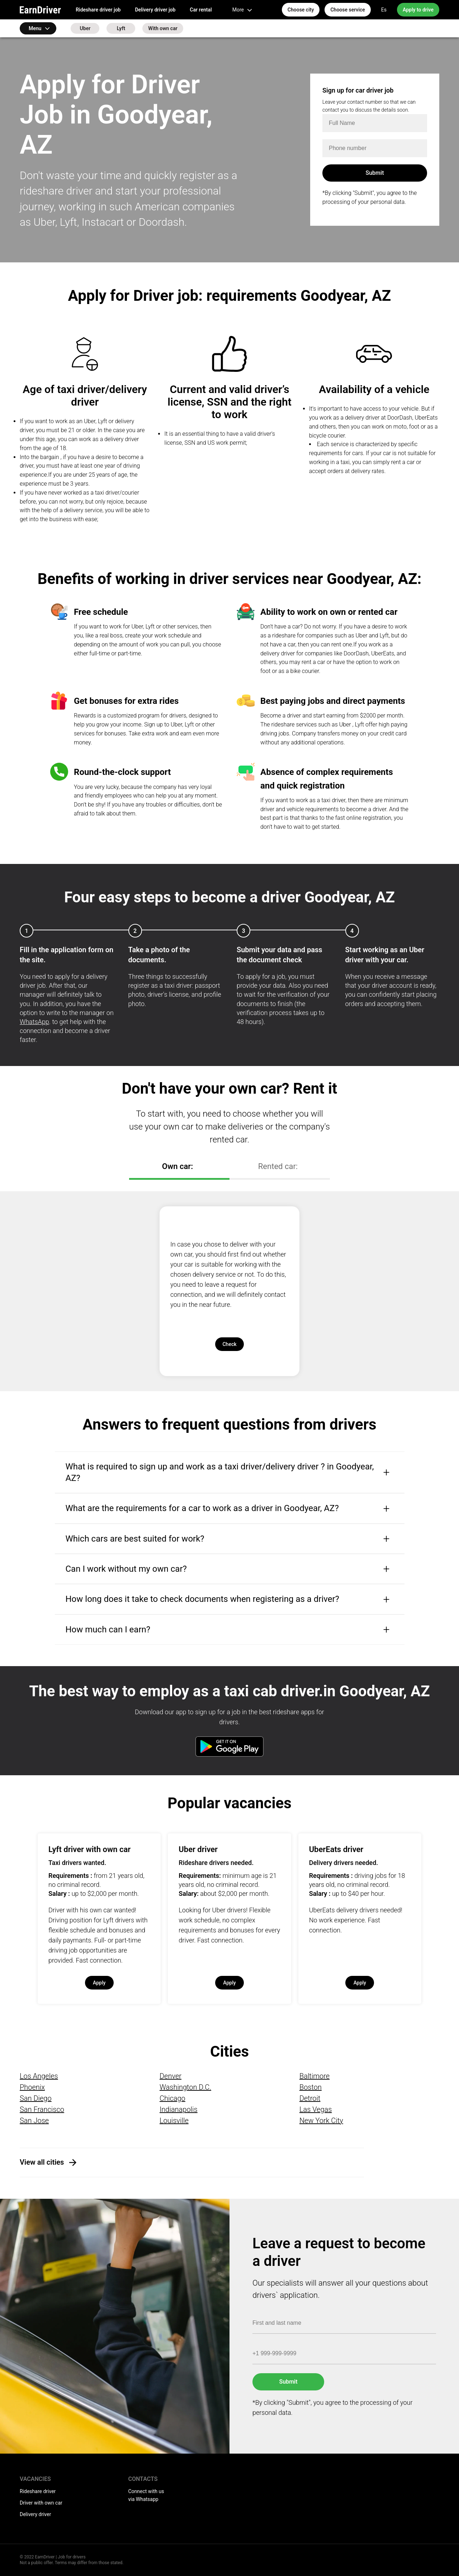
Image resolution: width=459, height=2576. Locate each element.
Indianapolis (179, 2109)
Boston (310, 2087)
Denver (170, 2076)
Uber (85, 28)
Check (229, 1344)
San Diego (36, 2098)
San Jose (34, 2120)
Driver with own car (41, 2503)
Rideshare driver (38, 2491)
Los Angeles (39, 2076)
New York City (321, 2120)
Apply (99, 1983)
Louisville (174, 2120)
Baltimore (314, 2076)
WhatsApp (34, 1021)
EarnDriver (40, 10)
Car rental (201, 10)
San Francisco (42, 2109)
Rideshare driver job (98, 10)
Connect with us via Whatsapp (146, 2495)
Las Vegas (315, 2109)
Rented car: (278, 1166)
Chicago (172, 2098)
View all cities (42, 2162)
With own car (162, 28)
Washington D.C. (185, 2087)
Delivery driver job (155, 10)
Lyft (121, 28)
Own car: (177, 1166)
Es (384, 10)
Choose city (301, 10)
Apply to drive (418, 10)
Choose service (347, 10)
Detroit (310, 2098)
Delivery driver (35, 2514)
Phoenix (32, 2087)
